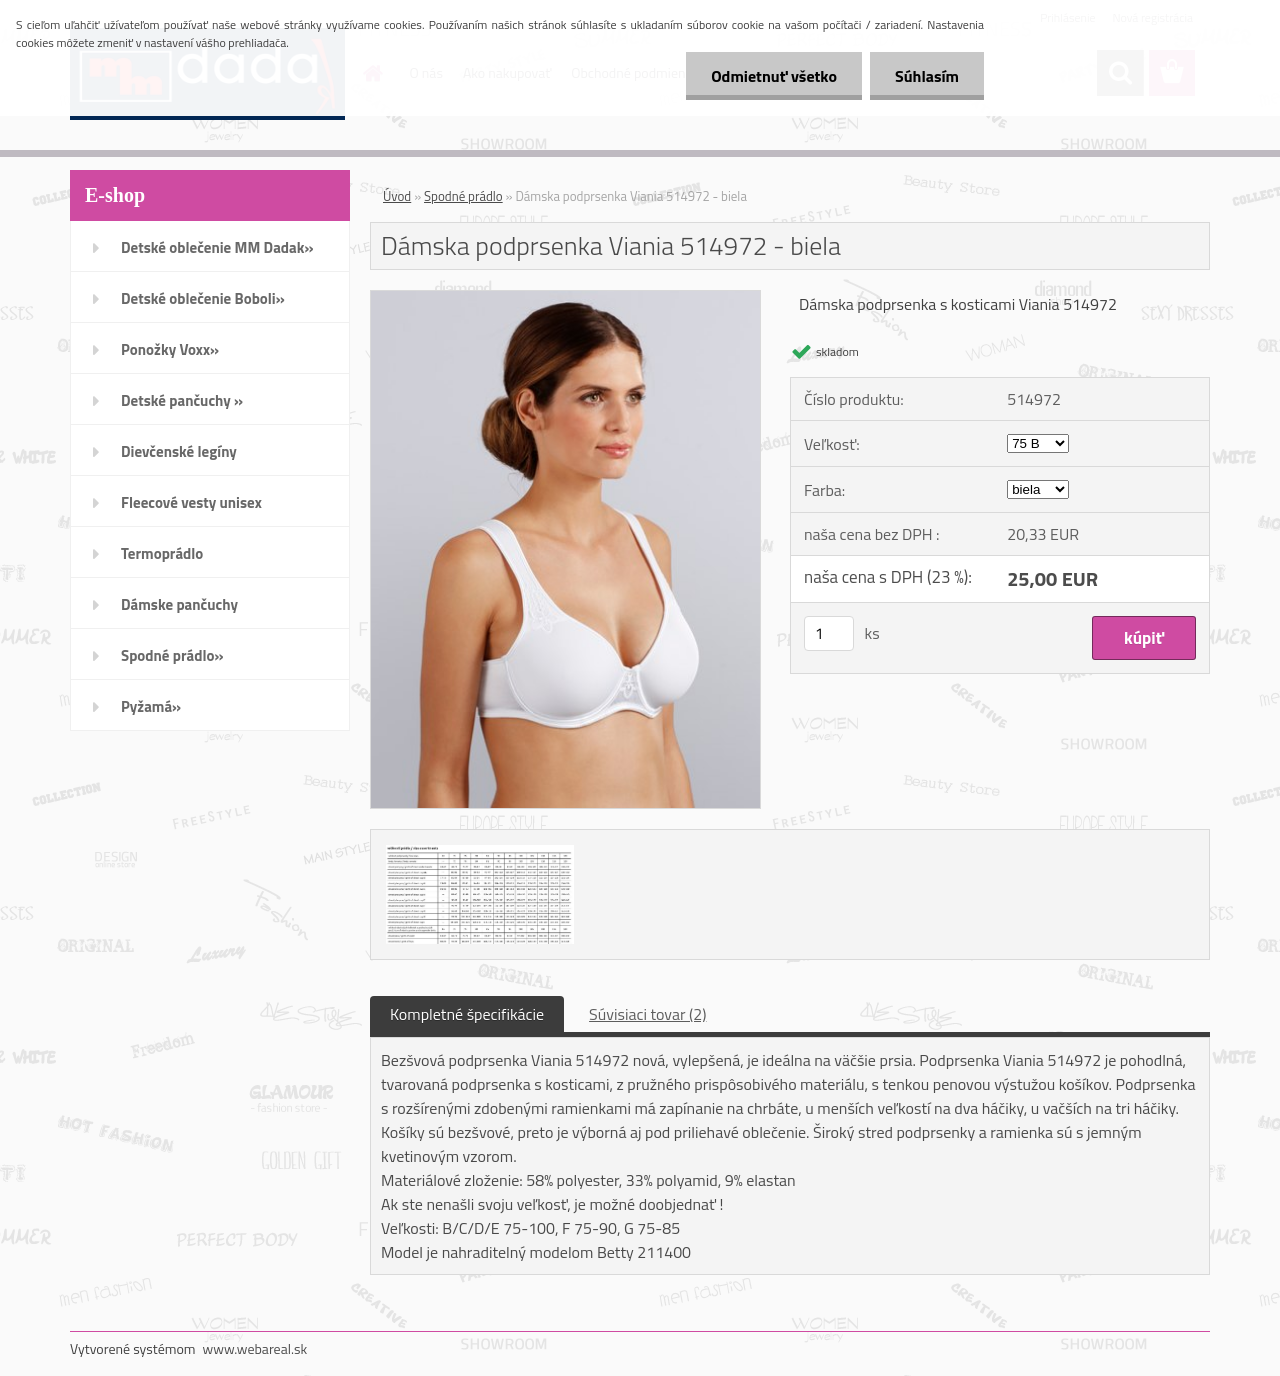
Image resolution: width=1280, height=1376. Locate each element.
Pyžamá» (151, 706)
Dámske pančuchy (179, 604)
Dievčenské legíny (179, 451)
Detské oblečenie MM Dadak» (217, 247)
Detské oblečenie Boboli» (203, 298)
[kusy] (829, 633)
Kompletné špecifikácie (467, 1014)
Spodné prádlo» (172, 655)
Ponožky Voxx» (170, 349)
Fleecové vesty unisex (191, 502)
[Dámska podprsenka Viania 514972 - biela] (565, 299)
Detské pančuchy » (182, 400)
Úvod (397, 196)
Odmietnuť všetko (774, 76)
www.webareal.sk (255, 1348)
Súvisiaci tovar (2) (647, 1014)
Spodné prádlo (463, 196)
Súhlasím (927, 76)
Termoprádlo (162, 553)
